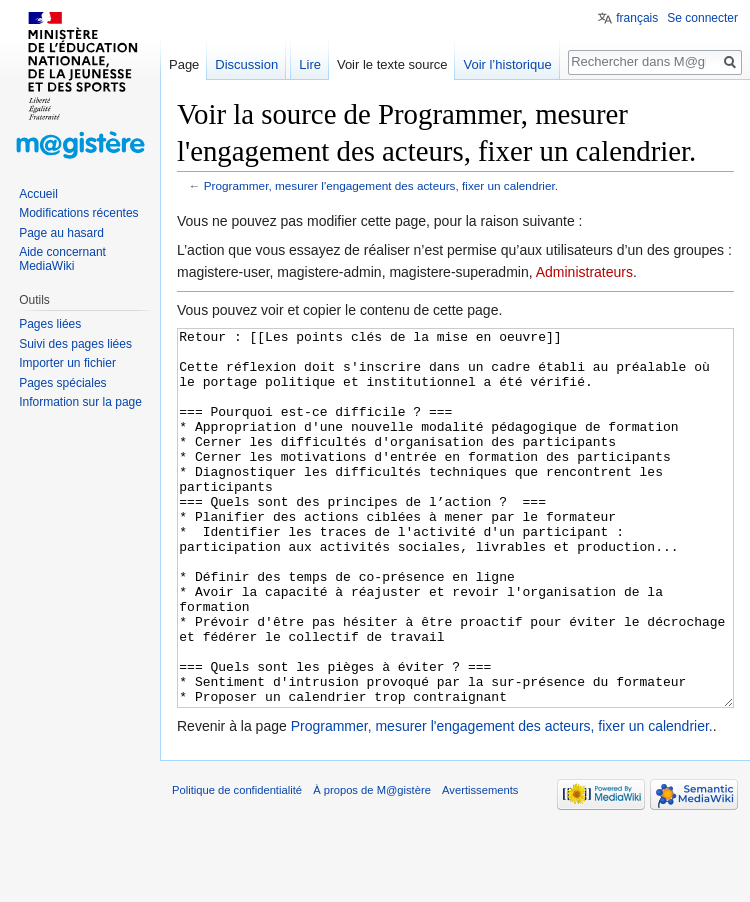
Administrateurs (584, 272)
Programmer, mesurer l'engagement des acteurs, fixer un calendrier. (381, 185)
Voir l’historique (507, 64)
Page (184, 64)
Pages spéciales (62, 383)
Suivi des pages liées (75, 344)
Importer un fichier (67, 363)
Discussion (246, 64)
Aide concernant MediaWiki (62, 259)
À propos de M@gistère (372, 865)
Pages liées (50, 324)
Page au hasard (61, 233)
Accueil (38, 194)
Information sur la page (80, 402)
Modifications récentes (78, 213)
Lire (310, 64)
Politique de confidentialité (237, 865)
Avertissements (480, 865)
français (637, 18)
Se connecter (702, 18)
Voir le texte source (392, 64)
